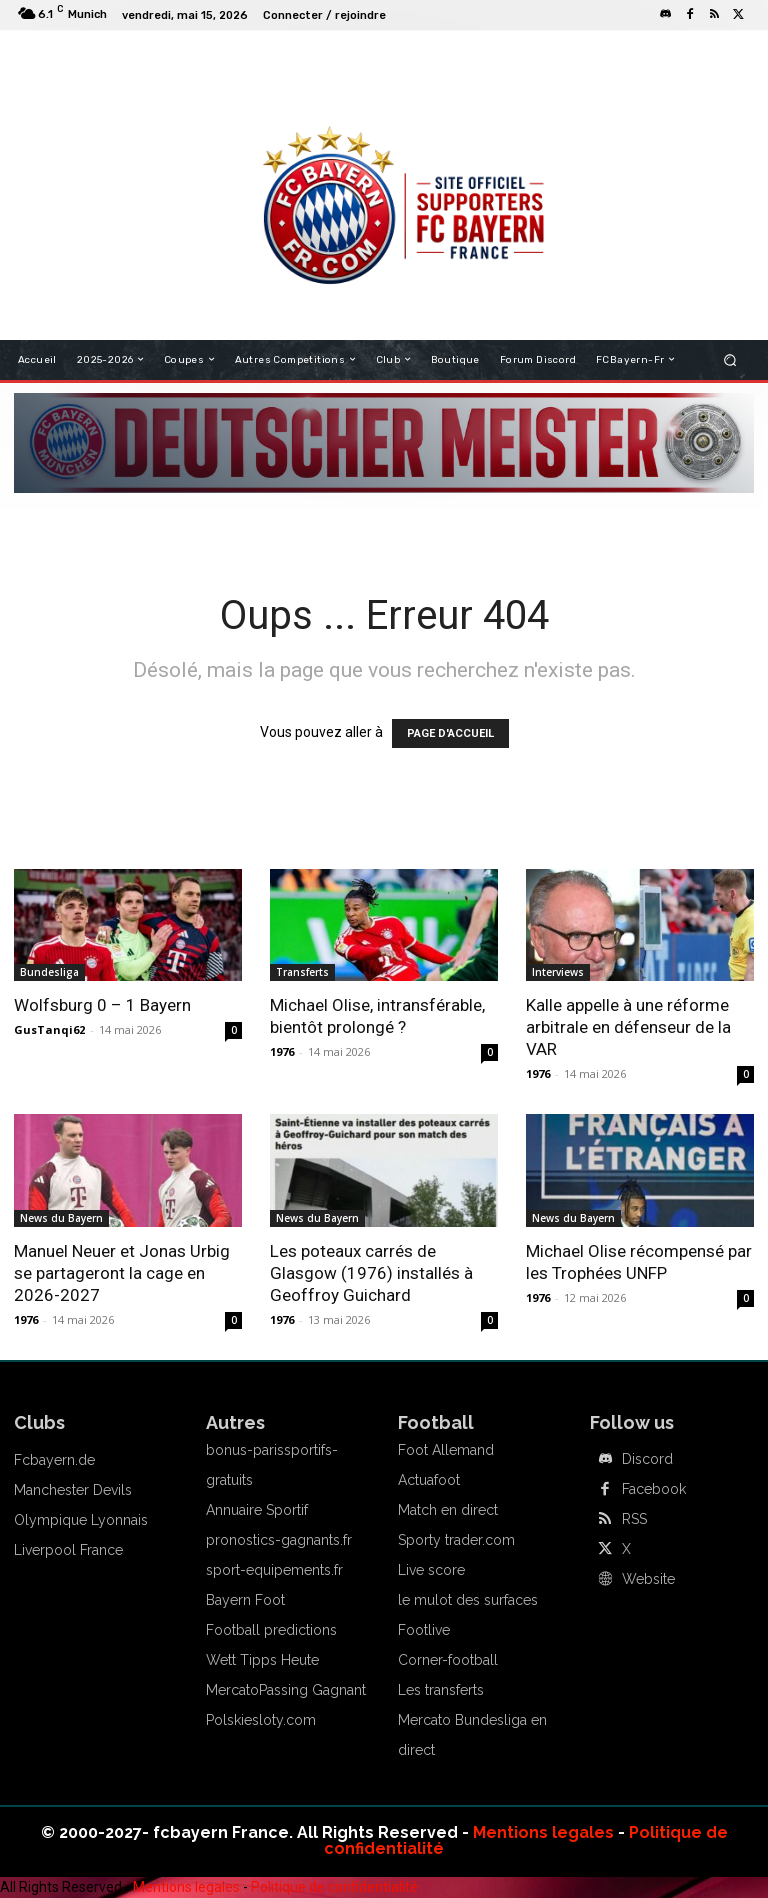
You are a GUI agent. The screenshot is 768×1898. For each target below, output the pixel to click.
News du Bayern (61, 1218)
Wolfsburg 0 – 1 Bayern (102, 1005)
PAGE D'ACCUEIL (450, 733)
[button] (730, 359)
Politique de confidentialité (334, 1887)
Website (648, 1579)
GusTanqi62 (49, 1029)
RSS (634, 1519)
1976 (282, 1051)
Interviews (558, 972)
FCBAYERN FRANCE (308, 60)
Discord (647, 1459)
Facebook (654, 1489)
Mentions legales (543, 1832)
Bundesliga (49, 972)
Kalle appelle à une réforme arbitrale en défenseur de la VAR (628, 1027)
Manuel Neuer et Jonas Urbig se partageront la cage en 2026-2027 (122, 1273)
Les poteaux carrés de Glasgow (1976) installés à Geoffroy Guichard (371, 1273)
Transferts (302, 972)
